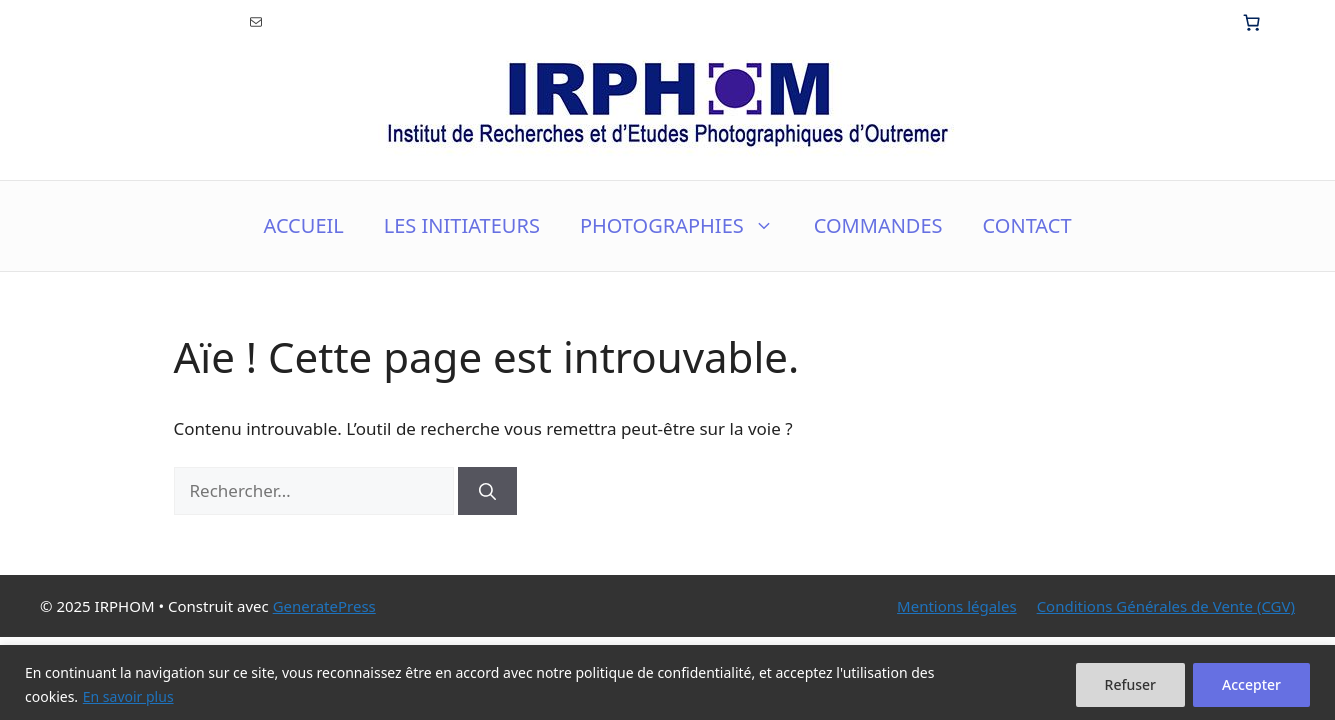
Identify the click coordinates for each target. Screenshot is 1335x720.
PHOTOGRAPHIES (687, 226)
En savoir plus (128, 696)
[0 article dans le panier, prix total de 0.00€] (1252, 22)
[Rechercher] (487, 491)
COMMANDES (878, 225)
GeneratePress (324, 606)
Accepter (1251, 684)
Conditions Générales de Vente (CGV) (1166, 606)
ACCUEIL (304, 225)
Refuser (1130, 684)
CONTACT (1027, 225)
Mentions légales (957, 606)
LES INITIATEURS (462, 225)
